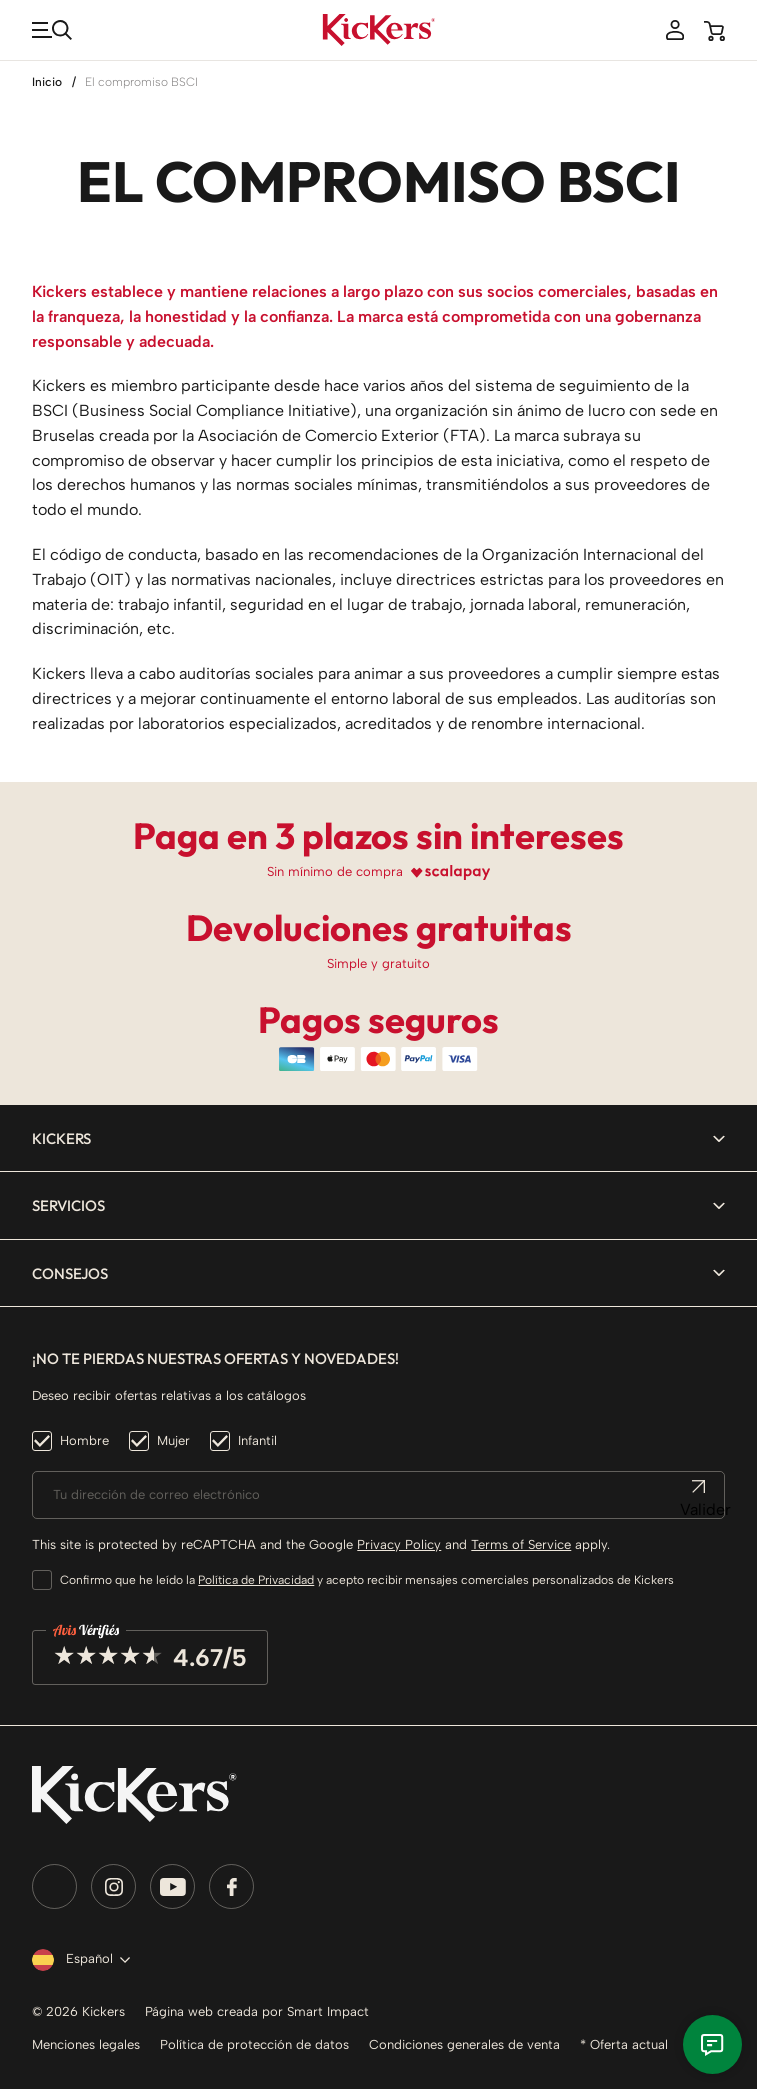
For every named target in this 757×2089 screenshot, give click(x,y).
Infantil (257, 1440)
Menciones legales (86, 2044)
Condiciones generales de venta (464, 2044)
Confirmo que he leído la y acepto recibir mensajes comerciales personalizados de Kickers (367, 1580)
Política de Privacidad (256, 1580)
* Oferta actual (624, 2044)
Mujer (173, 1440)
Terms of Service (521, 1544)
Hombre (84, 1440)
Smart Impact (328, 2011)
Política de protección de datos (254, 2044)
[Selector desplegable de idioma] (77, 1960)
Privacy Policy (399, 1544)
